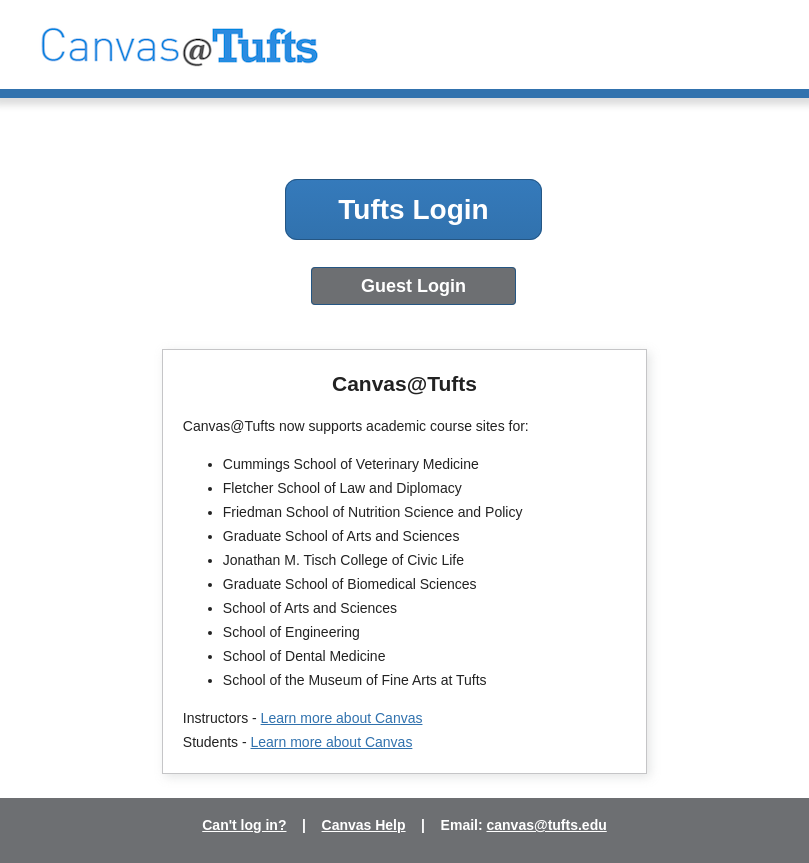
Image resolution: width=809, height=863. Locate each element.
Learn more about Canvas (342, 718)
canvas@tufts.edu (547, 825)
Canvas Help (364, 825)
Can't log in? (244, 825)
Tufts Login (413, 209)
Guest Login (413, 286)
